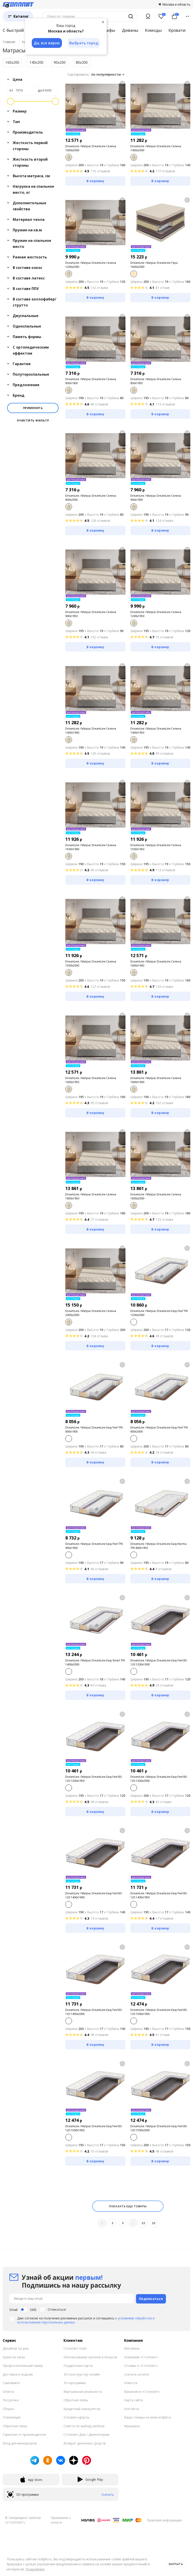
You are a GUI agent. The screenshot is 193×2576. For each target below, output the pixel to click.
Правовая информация (164, 2520)
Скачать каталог (137, 2374)
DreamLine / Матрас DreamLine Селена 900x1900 (155, 498)
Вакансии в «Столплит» (142, 2391)
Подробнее (35, 2569)
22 (143, 2223)
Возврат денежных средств (85, 2443)
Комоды (153, 30)
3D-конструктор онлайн (82, 2374)
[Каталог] (18, 16)
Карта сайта (133, 2399)
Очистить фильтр (33, 420)
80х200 (82, 62)
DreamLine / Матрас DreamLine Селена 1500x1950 (155, 847)
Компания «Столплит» (141, 2357)
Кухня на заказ (14, 2357)
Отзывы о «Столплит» (141, 2365)
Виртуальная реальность (83, 2391)
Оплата (8, 2391)
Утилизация (12, 2417)
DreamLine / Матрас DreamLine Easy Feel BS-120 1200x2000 (158, 1779)
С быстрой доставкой (25, 30)
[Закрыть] (103, 22)
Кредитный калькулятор (82, 2408)
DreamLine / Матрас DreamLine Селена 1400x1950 (155, 730)
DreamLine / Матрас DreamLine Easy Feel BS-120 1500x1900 (158, 2012)
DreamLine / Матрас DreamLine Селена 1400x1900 (90, 730)
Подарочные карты (78, 2365)
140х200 (36, 62)
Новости (130, 2382)
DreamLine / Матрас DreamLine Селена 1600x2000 (90, 148)
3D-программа (75, 2382)
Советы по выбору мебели (84, 2425)
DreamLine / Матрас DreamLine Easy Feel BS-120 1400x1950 (158, 1895)
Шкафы (107, 30)
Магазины (131, 2348)
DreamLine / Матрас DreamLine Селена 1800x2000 (155, 1196)
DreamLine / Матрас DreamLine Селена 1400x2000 (155, 148)
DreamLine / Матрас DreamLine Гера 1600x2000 (154, 265)
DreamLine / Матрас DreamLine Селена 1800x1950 (90, 1196)
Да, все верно (47, 42)
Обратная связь (15, 2425)
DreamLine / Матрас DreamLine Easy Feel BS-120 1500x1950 (93, 2128)
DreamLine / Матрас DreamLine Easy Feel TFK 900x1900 (94, 1546)
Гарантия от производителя (24, 2434)
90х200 (60, 62)
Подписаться (151, 2298)
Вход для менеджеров (20, 2443)
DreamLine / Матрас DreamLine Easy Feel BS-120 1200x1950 (93, 1779)
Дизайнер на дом (16, 2348)
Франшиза (132, 2425)
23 (153, 2223)
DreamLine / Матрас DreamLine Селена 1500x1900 (90, 847)
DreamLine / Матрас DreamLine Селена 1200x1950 (155, 614)
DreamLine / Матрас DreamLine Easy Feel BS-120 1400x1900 (93, 1895)
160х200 (12, 62)
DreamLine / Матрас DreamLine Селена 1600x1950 (90, 1080)
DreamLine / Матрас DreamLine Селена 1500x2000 (90, 963)
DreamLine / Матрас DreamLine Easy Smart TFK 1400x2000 (95, 1662)
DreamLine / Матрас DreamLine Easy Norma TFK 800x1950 (158, 1546)
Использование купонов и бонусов (90, 2357)
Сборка (8, 2408)
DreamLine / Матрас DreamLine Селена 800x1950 (155, 381)
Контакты (131, 2408)
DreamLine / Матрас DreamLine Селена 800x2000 (90, 498)
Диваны (130, 30)
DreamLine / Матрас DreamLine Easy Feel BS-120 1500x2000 (158, 2128)
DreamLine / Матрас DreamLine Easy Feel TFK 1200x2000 (159, 1313)
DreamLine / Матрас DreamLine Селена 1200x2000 (90, 265)
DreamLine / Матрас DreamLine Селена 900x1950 (90, 614)
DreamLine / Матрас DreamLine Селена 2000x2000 (90, 1313)
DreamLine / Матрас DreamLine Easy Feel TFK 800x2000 (159, 1429)
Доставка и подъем (18, 2374)
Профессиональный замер (23, 2365)
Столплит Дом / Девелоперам (86, 2434)
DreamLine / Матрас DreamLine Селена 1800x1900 (155, 1080)
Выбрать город (84, 42)
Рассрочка (11, 2399)
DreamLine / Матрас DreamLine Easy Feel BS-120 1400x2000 (93, 2012)
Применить (33, 408)
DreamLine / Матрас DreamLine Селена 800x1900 (90, 381)
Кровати (177, 30)
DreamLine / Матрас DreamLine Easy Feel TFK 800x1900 (94, 1429)
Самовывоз (11, 2382)
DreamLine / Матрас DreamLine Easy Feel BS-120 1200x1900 (158, 1662)
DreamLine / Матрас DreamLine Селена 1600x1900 (155, 963)
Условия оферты (76, 2417)
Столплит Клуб (75, 2348)
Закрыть (175, 2564)
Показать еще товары (128, 2206)
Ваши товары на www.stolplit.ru (147, 2417)
